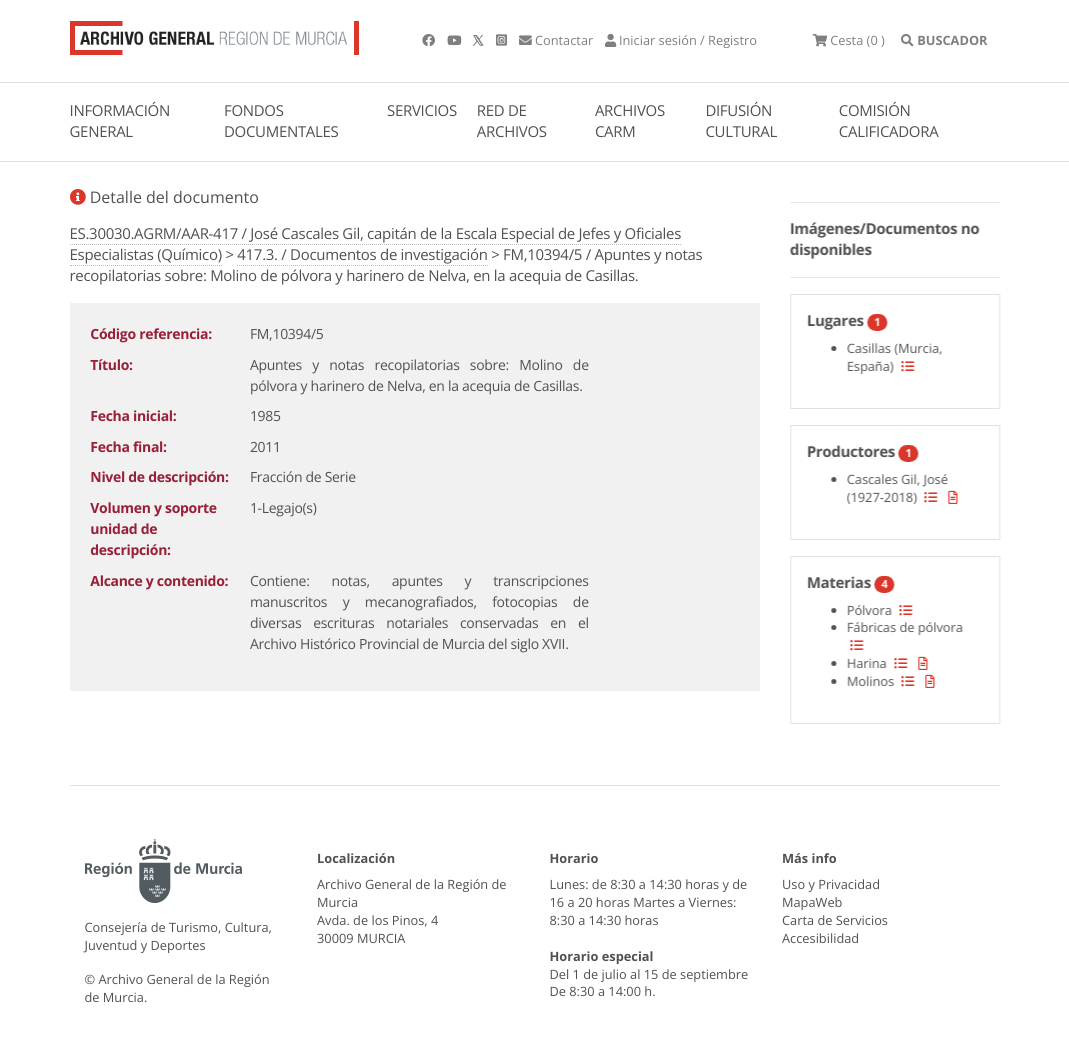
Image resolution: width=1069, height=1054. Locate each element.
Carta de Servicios (835, 920)
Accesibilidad (820, 938)
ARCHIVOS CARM (630, 121)
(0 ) (849, 40)
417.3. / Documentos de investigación (362, 255)
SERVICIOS (422, 111)
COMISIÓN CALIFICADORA (889, 121)
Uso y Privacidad (831, 884)
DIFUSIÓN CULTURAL (741, 121)
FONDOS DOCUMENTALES (281, 121)
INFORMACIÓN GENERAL (120, 121)
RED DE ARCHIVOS (512, 121)
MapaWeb (812, 902)
